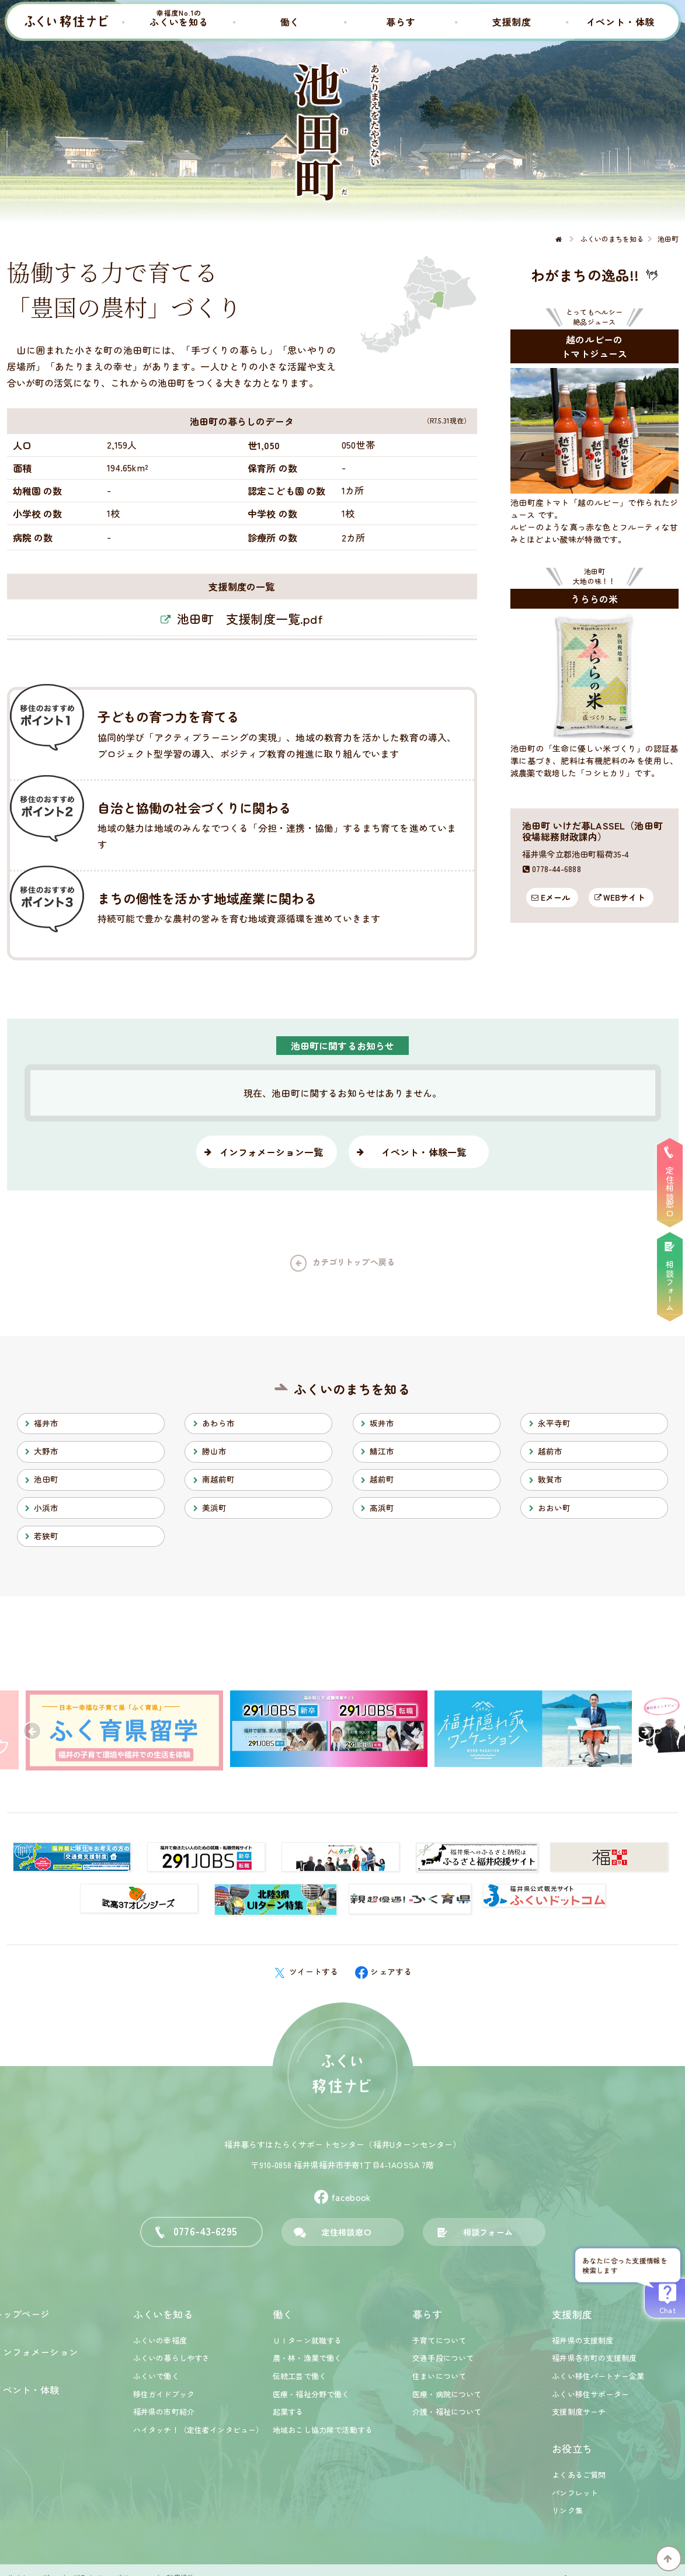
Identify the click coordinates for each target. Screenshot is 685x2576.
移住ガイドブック (163, 2394)
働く (290, 22)
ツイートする (306, 1971)
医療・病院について (446, 2394)
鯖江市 (382, 1451)
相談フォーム (488, 2232)
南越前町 (218, 1479)
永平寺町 (554, 1423)
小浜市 (46, 1507)
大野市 (46, 1451)
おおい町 (554, 1507)
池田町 (46, 1479)
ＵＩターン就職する (307, 2340)
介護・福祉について (446, 2411)
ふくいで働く (156, 2375)
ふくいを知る (179, 18)
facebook (342, 2197)
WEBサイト (624, 897)
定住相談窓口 (346, 2232)
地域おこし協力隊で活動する (323, 2429)
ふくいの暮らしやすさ (171, 2357)
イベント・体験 (620, 22)
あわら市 (218, 1423)
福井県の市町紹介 (163, 2411)
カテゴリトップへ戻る (353, 1262)
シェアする (383, 1971)
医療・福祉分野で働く (311, 2394)
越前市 (550, 1451)
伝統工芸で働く (299, 2375)
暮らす (400, 22)
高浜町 (382, 1507)
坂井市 (382, 1423)
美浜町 (214, 1507)
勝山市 (214, 1451)
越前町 (382, 1479)
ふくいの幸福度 (160, 2340)
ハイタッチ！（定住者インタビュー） (198, 2429)
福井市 (46, 1423)
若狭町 (46, 1536)
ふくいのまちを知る (352, 1389)
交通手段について (443, 2357)
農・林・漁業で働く (307, 2357)
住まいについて (439, 2375)
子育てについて (439, 2340)
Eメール (556, 897)
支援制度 (511, 22)
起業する (288, 2411)
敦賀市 (550, 1479)
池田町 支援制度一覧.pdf (250, 618)
